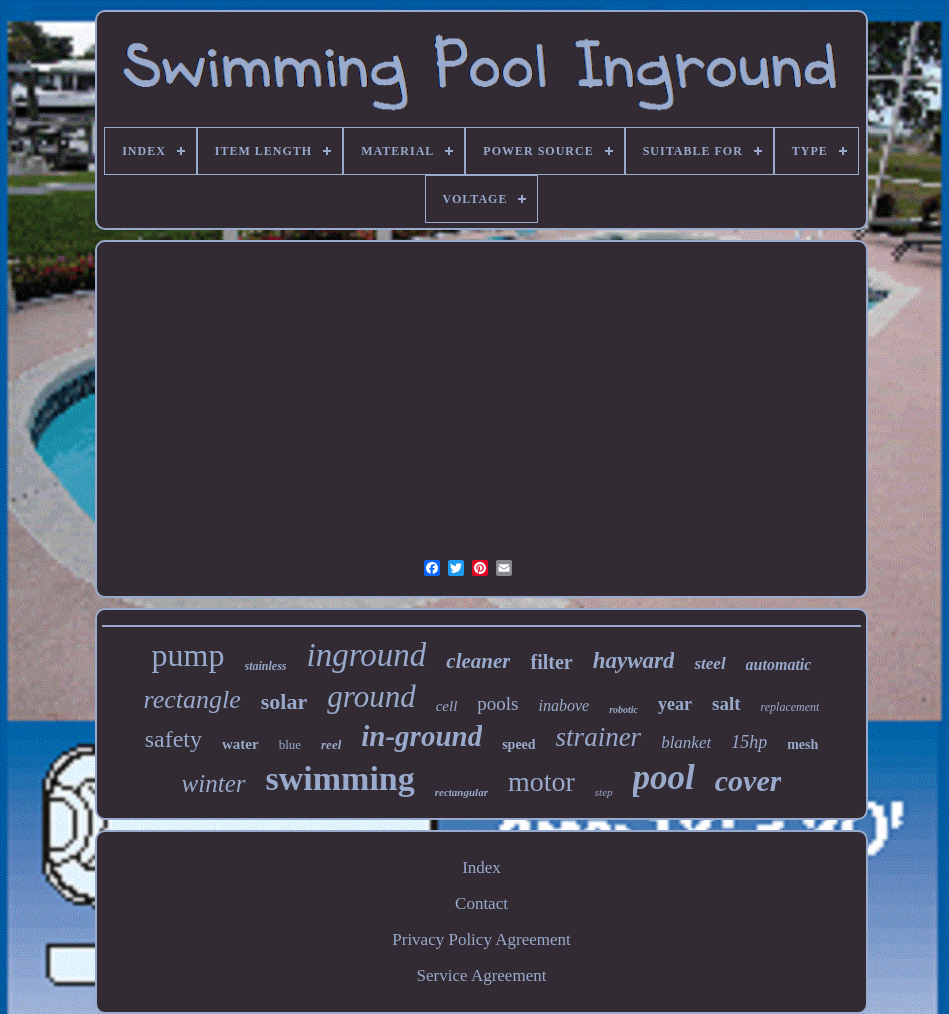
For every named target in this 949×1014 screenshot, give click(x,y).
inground (367, 655)
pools (497, 703)
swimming (340, 778)
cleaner (478, 661)
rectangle (192, 699)
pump (188, 655)
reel (331, 744)
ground (371, 696)
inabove (564, 705)
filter (551, 662)
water (240, 744)
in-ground (421, 736)
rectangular (461, 792)
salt (726, 703)
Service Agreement (482, 975)
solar (284, 701)
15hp (749, 742)
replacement (790, 707)
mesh (802, 744)
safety (173, 739)
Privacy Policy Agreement (481, 939)
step (604, 792)
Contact (481, 903)
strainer (599, 737)
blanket (686, 742)
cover (748, 780)
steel (709, 663)
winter (214, 783)
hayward (634, 660)
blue (290, 744)
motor (541, 781)
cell (447, 706)
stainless (266, 666)
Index (481, 867)
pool (664, 777)
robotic (623, 709)
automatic (779, 664)
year (675, 704)
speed (518, 744)
